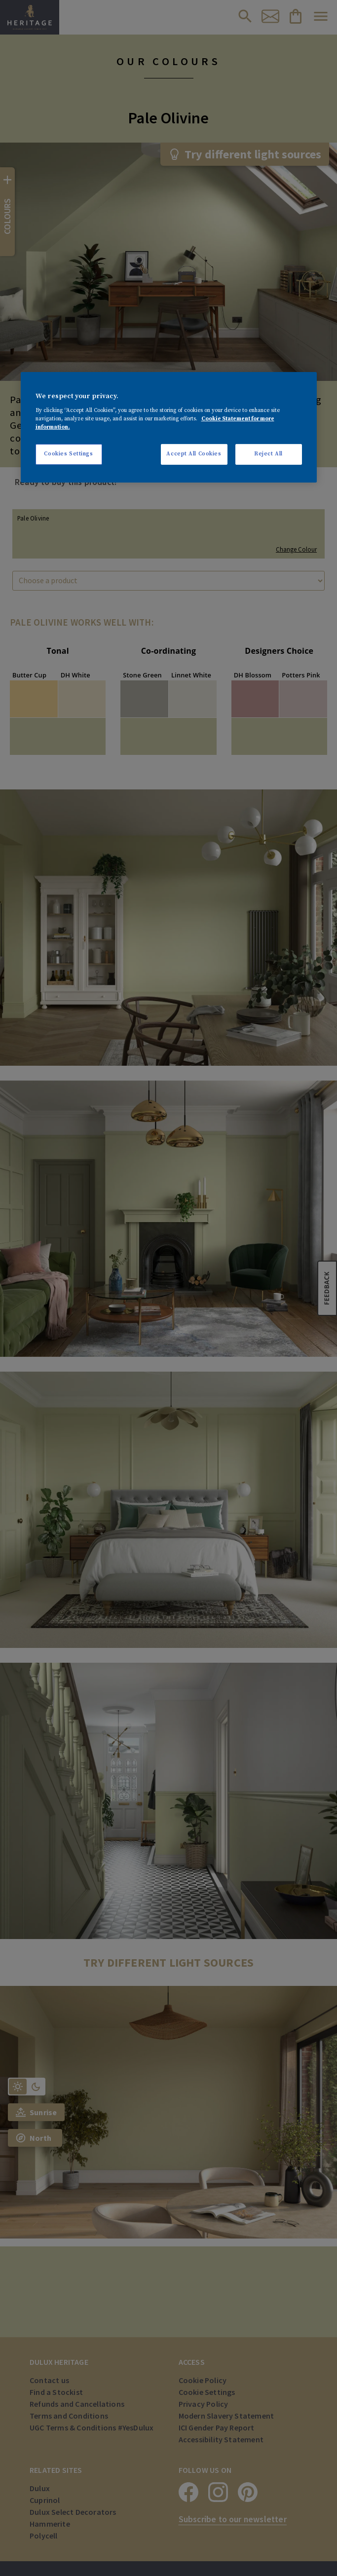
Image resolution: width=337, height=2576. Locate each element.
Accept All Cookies (193, 453)
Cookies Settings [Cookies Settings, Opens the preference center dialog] (68, 453)
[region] (169, 427)
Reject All (268, 453)
